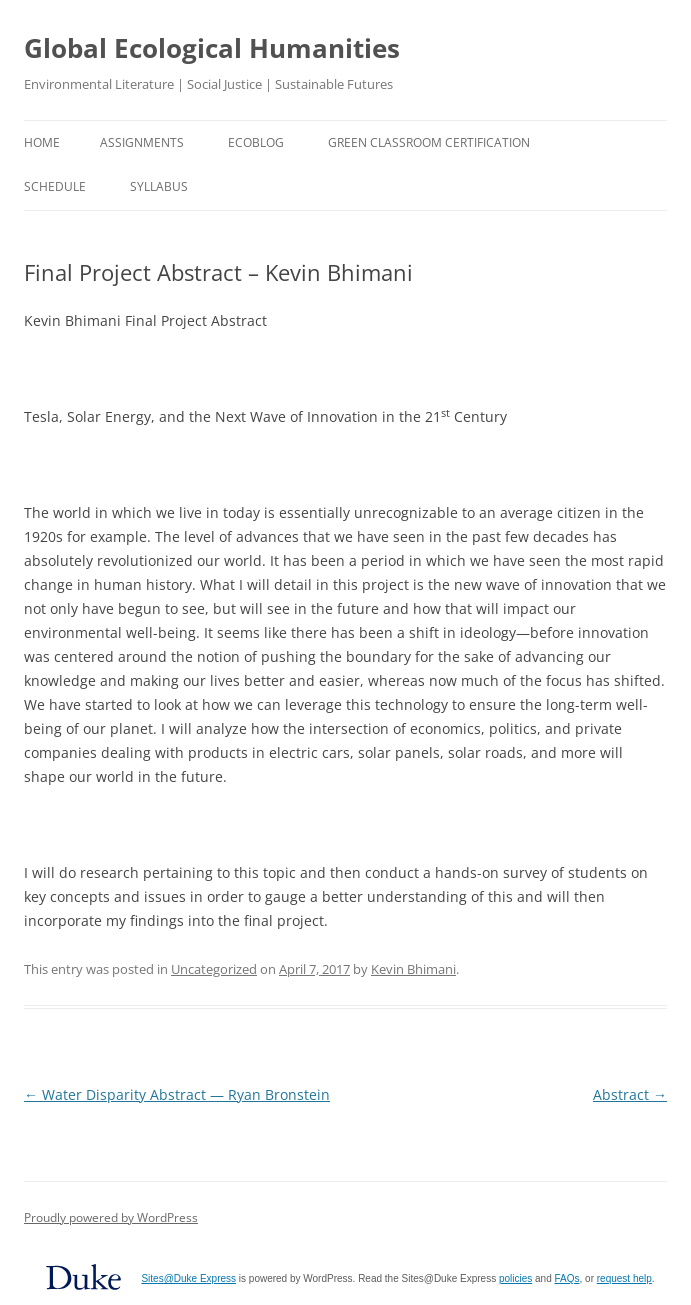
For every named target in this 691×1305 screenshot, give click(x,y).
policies (515, 1278)
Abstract (630, 1094)
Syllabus (159, 186)
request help (624, 1278)
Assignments (142, 142)
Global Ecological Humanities (212, 48)
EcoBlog (256, 142)
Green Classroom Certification (429, 142)
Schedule (55, 186)
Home (42, 142)
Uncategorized (214, 969)
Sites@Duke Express (188, 1278)
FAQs (567, 1278)
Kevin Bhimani (413, 969)
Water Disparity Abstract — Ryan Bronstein (177, 1094)
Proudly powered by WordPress (111, 1217)
